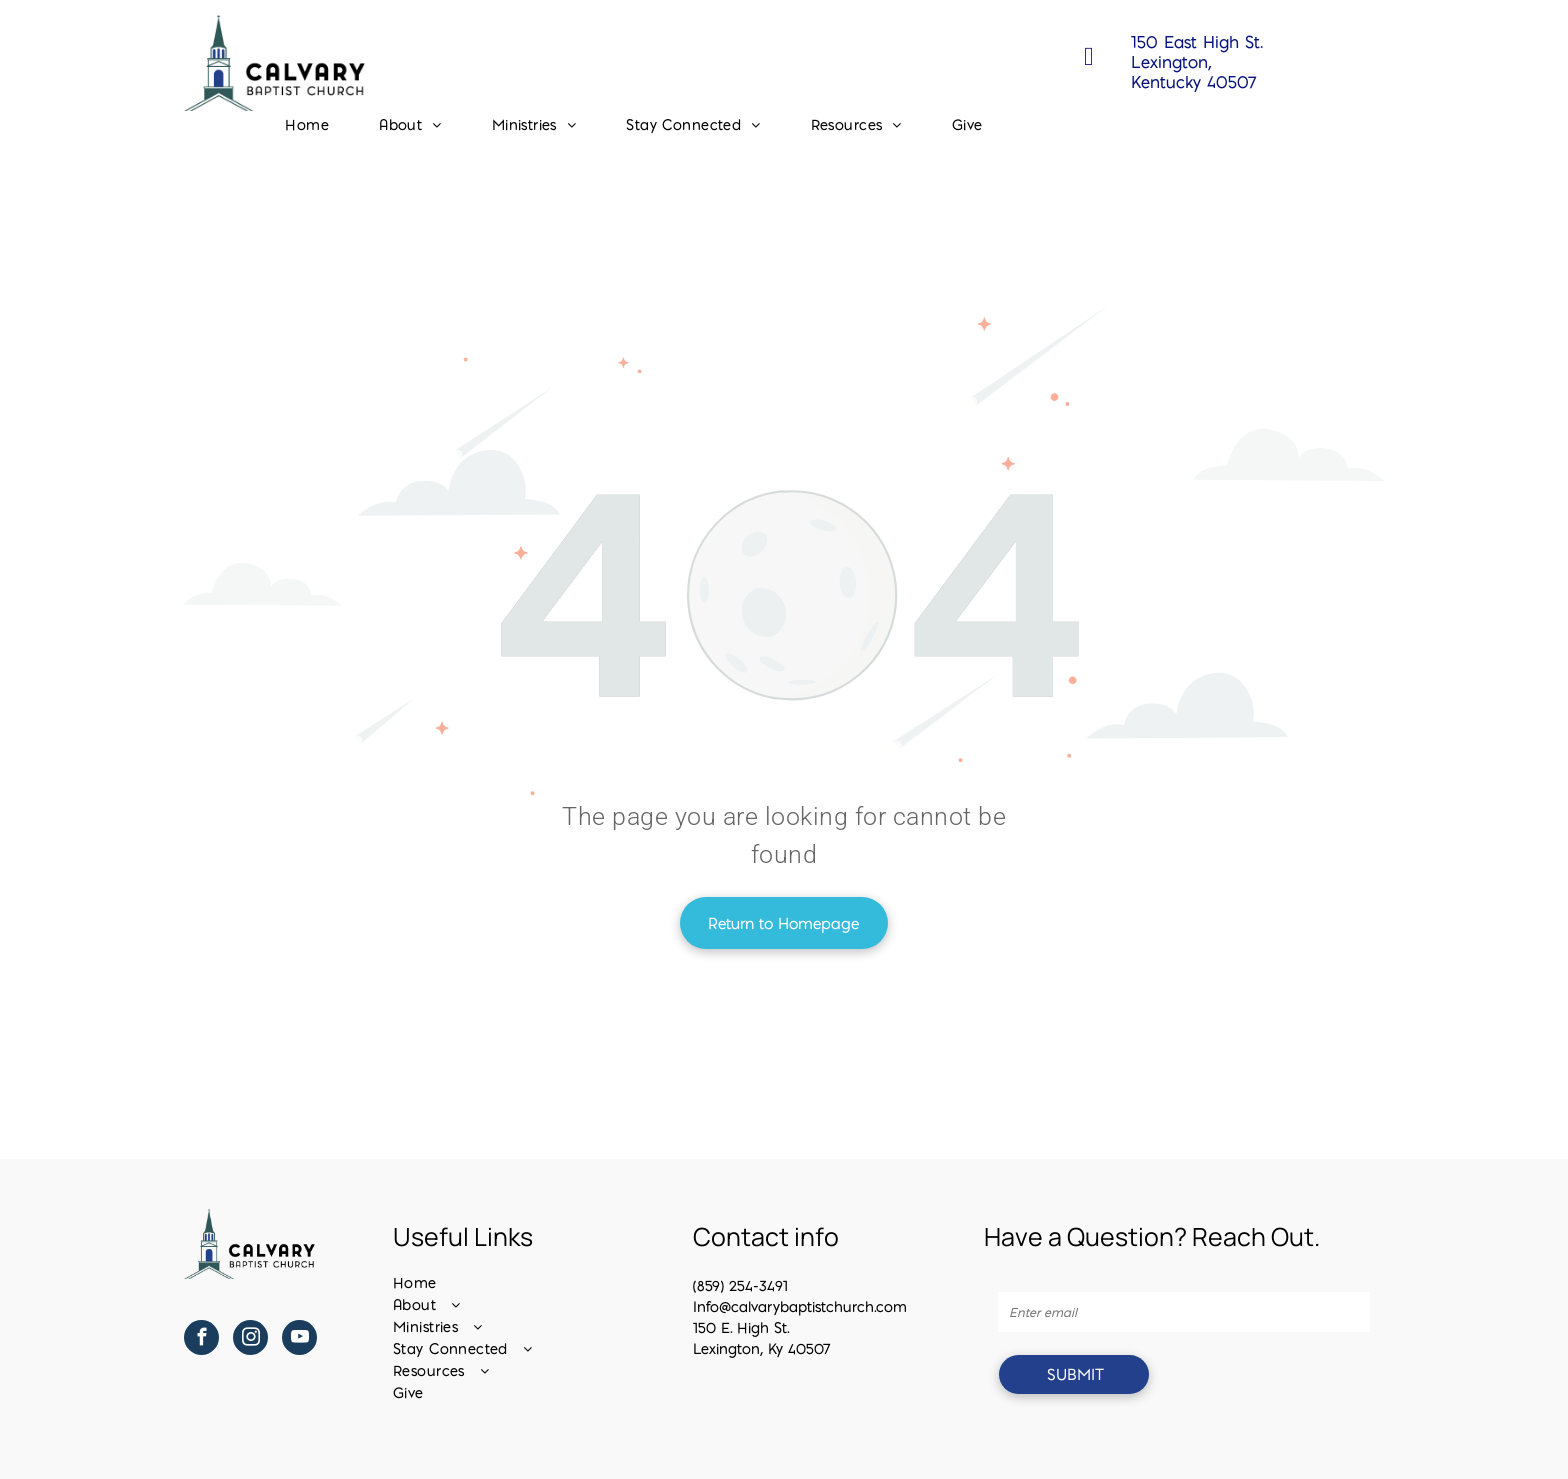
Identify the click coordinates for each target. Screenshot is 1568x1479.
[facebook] (201, 1340)
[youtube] (299, 1340)
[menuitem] (307, 125)
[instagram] (250, 1340)
